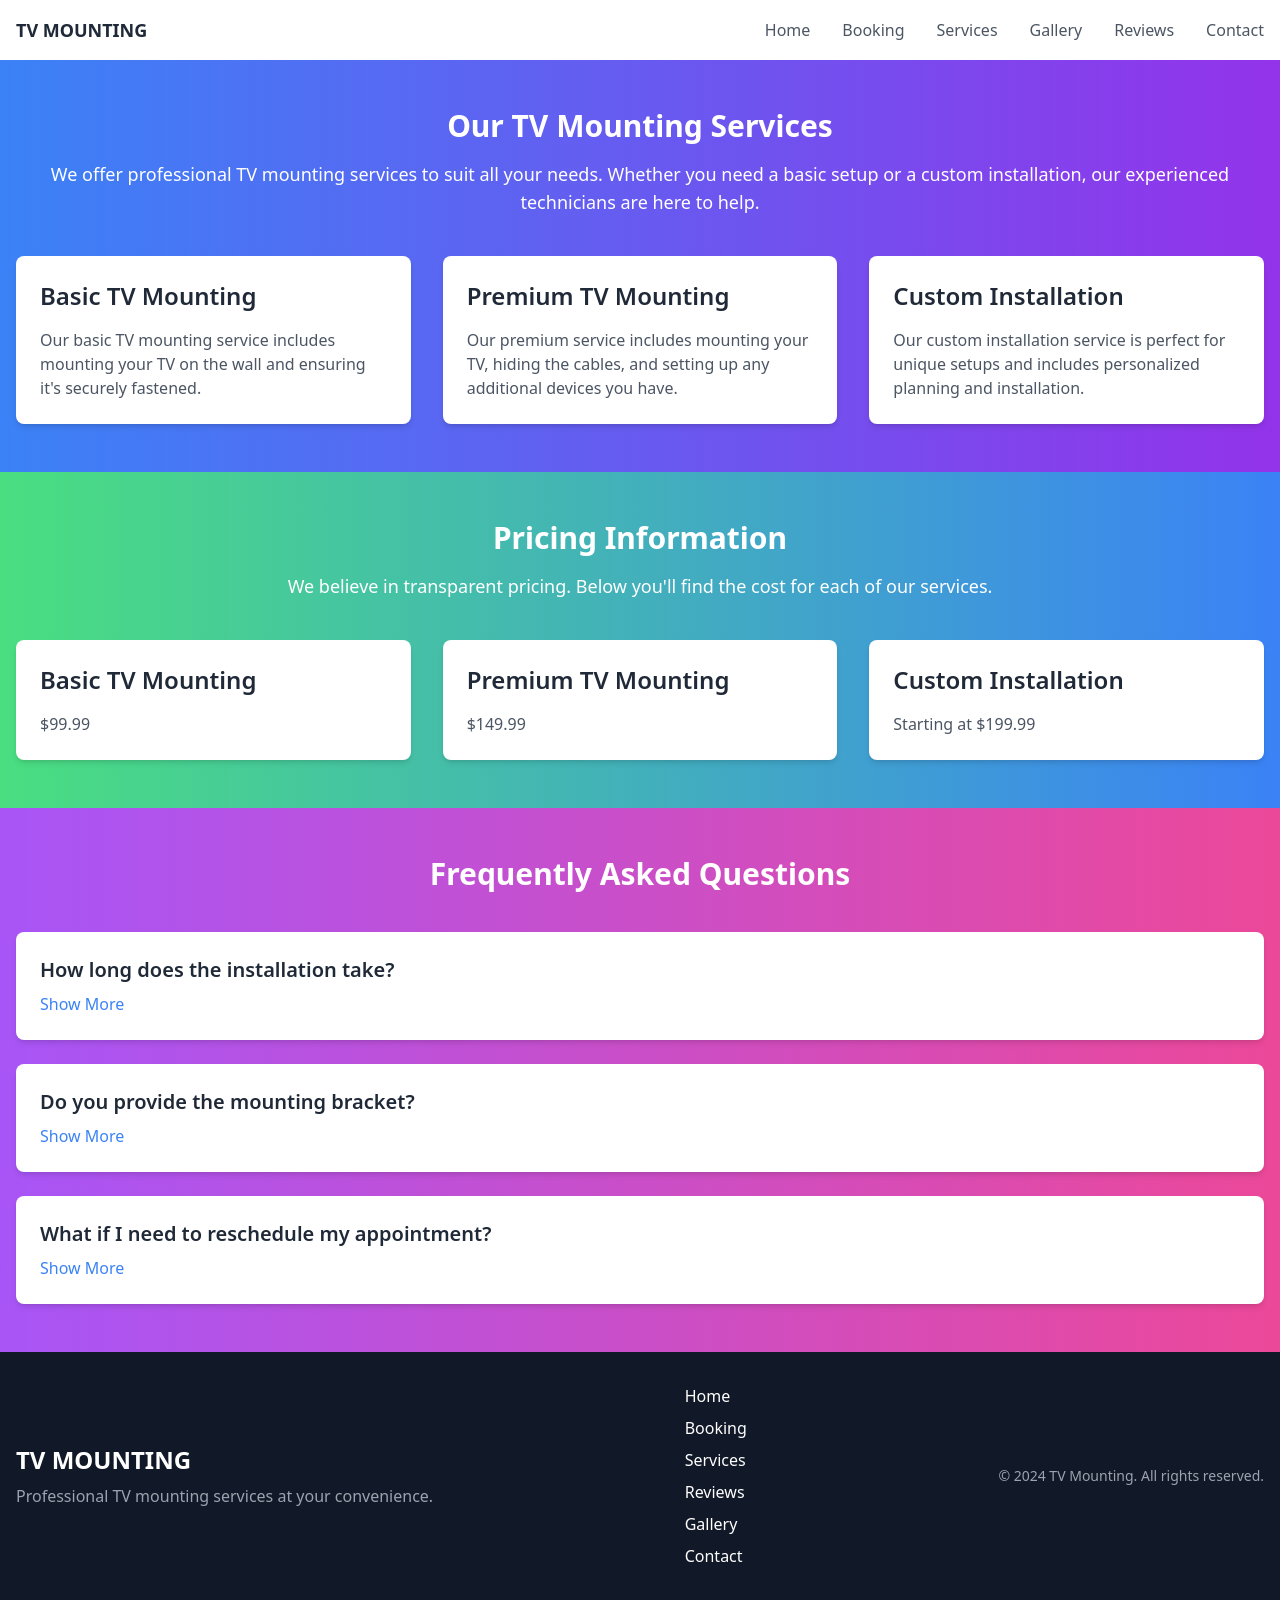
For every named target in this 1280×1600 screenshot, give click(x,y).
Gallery (1056, 30)
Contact (1235, 30)
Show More (82, 1004)
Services (967, 30)
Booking (873, 30)
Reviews (1144, 30)
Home (788, 30)
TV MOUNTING (81, 30)
